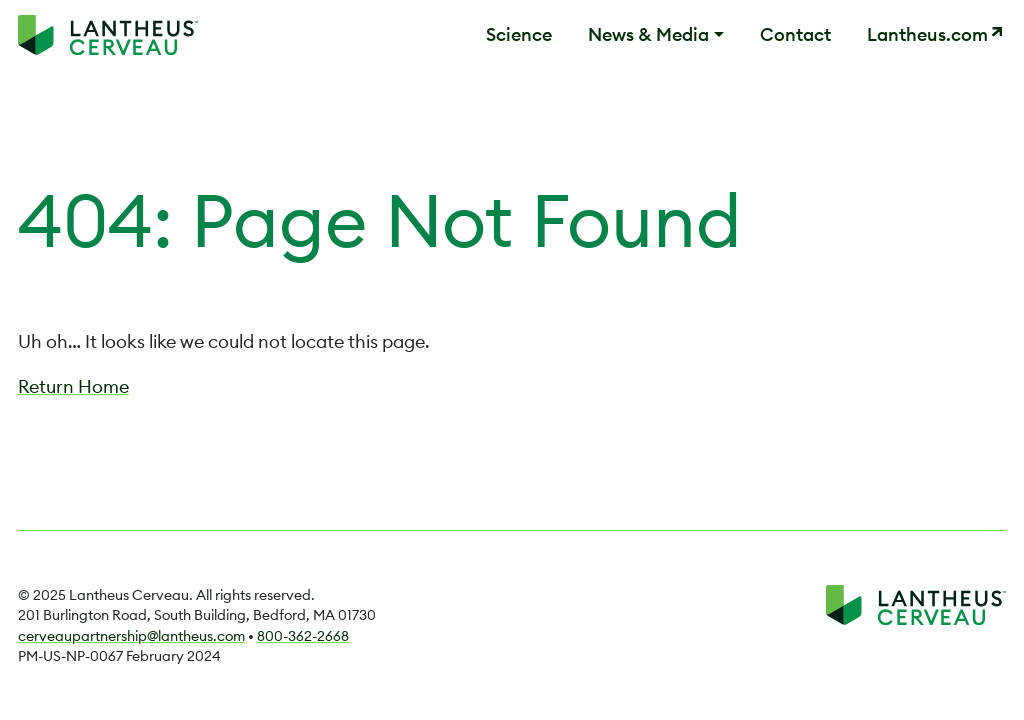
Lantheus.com (927, 34)
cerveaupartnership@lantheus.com (131, 636)
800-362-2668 (303, 636)
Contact (795, 34)
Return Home (73, 386)
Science (519, 34)
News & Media (648, 34)
